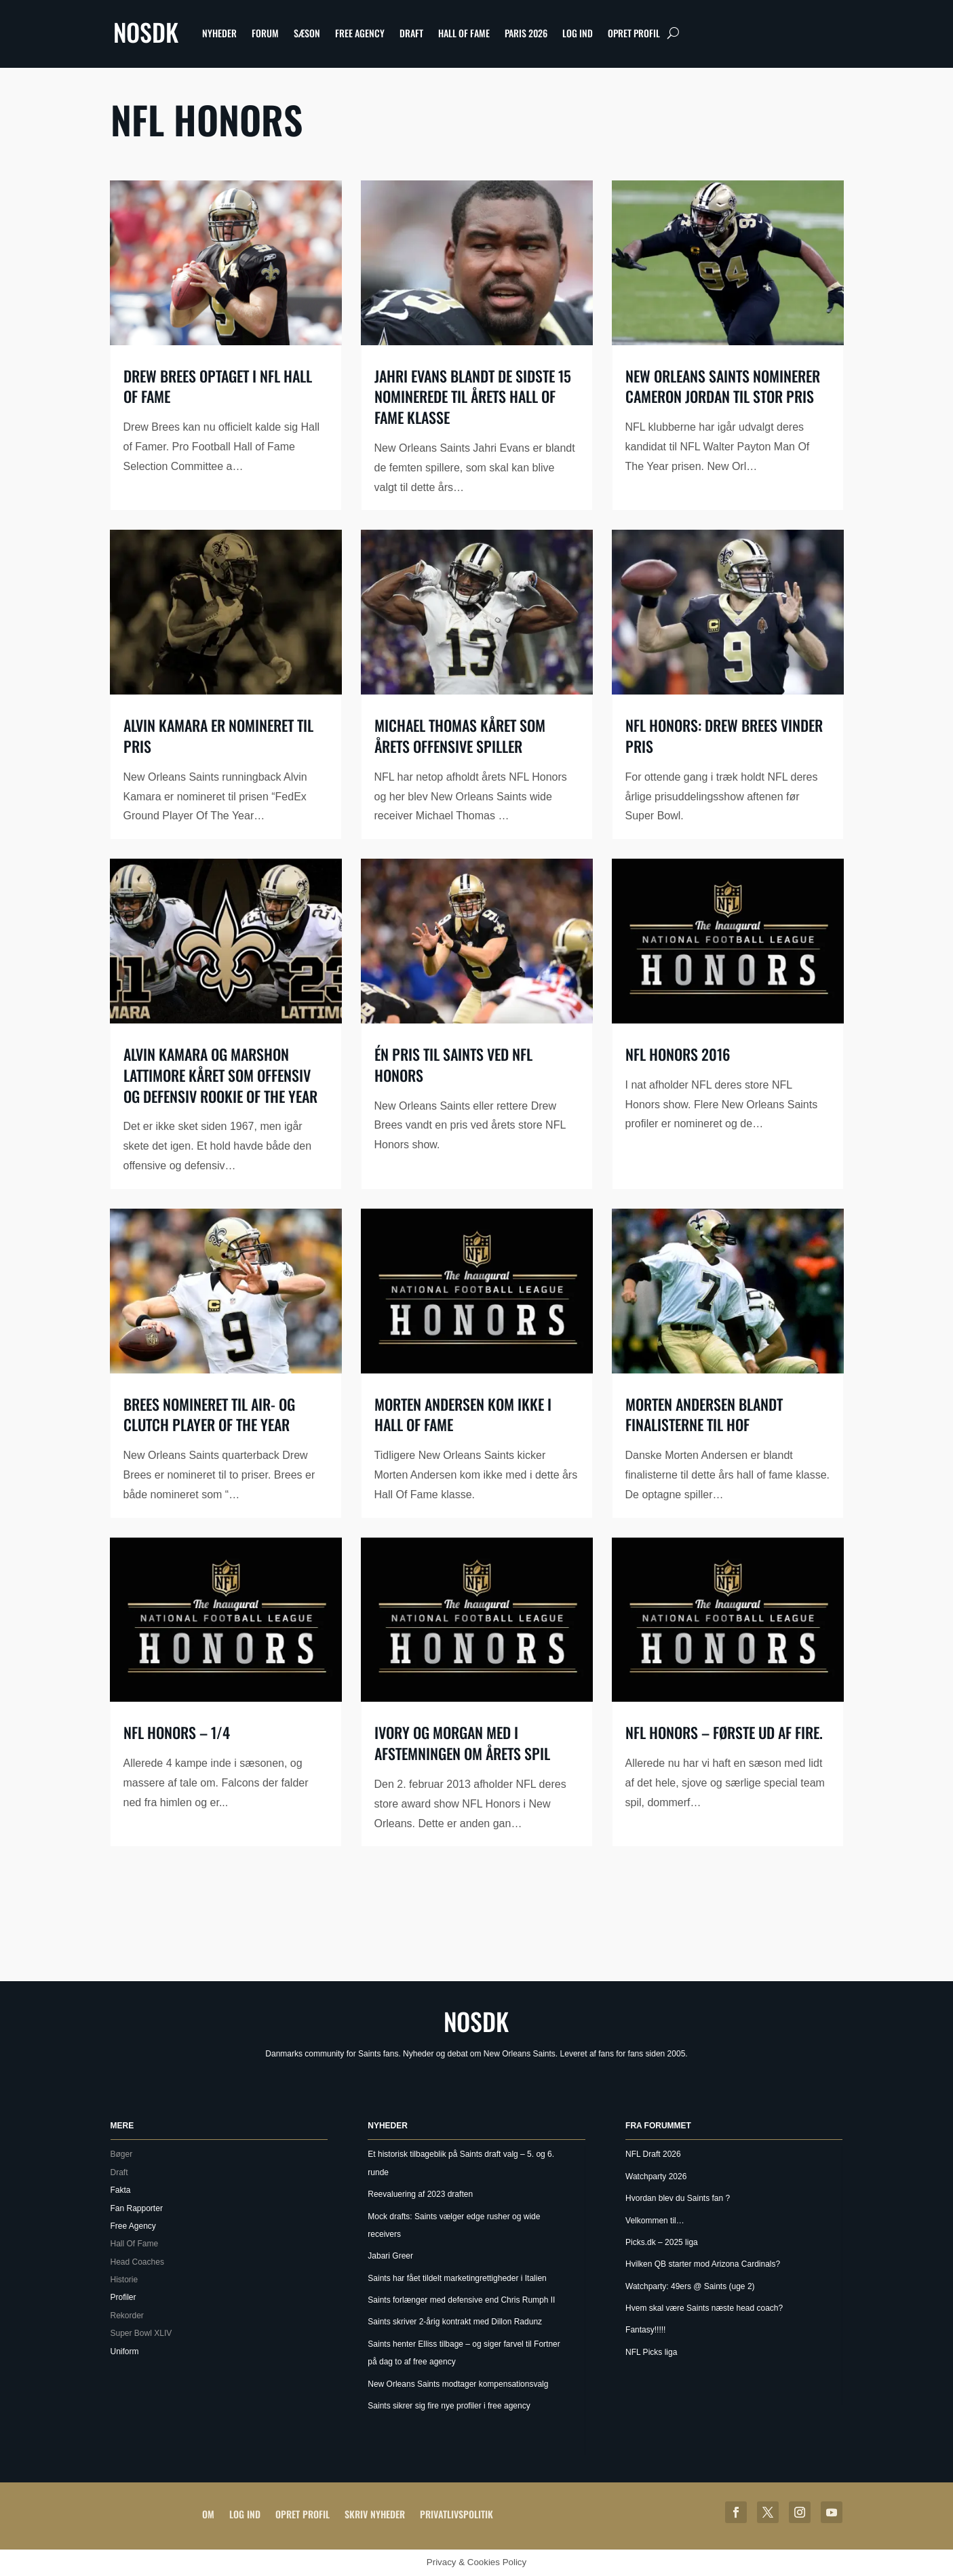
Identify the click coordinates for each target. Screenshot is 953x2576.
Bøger (122, 2154)
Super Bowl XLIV (141, 2333)
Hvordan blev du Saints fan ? (677, 2198)
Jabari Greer (390, 2256)
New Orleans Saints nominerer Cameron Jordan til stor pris (722, 386)
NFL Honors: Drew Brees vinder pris (724, 735)
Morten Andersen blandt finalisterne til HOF (704, 1414)
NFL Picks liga (651, 2352)
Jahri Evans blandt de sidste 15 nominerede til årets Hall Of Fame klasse (472, 397)
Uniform (125, 2351)
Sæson (307, 33)
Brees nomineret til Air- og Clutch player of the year (209, 1414)
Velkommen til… (654, 2220)
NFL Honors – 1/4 (176, 1732)
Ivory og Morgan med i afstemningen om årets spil (462, 1742)
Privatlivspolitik (456, 2514)
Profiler (123, 2297)
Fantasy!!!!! (645, 2330)
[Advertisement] (477, 1917)
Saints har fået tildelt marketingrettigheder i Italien (457, 2278)
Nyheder (219, 33)
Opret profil (634, 33)
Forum (265, 33)
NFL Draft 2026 (653, 2154)
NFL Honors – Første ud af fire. (724, 1732)
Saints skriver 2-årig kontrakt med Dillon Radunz (455, 2321)
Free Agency (360, 33)
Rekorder (127, 2315)
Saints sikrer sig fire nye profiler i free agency (449, 2406)
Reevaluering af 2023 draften (420, 2194)
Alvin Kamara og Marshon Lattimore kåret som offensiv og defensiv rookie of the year (220, 1075)
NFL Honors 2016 (677, 1054)
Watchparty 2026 (655, 2176)
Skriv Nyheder (375, 2514)
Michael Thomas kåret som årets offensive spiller (459, 735)
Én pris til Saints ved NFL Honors (453, 1064)
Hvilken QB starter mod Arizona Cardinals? (702, 2264)
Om (208, 2514)
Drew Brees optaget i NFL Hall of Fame (217, 386)
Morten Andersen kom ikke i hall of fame (462, 1414)
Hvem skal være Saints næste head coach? (704, 2308)
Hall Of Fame (464, 33)
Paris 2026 (526, 33)
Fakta (121, 2190)
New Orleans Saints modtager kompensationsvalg (458, 2384)
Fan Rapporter (137, 2208)
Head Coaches (137, 2262)
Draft (411, 33)
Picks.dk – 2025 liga (661, 2242)
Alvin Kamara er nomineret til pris (218, 735)
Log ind (577, 33)
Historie (124, 2279)
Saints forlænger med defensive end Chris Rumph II (461, 2300)
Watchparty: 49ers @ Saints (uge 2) (689, 2286)
